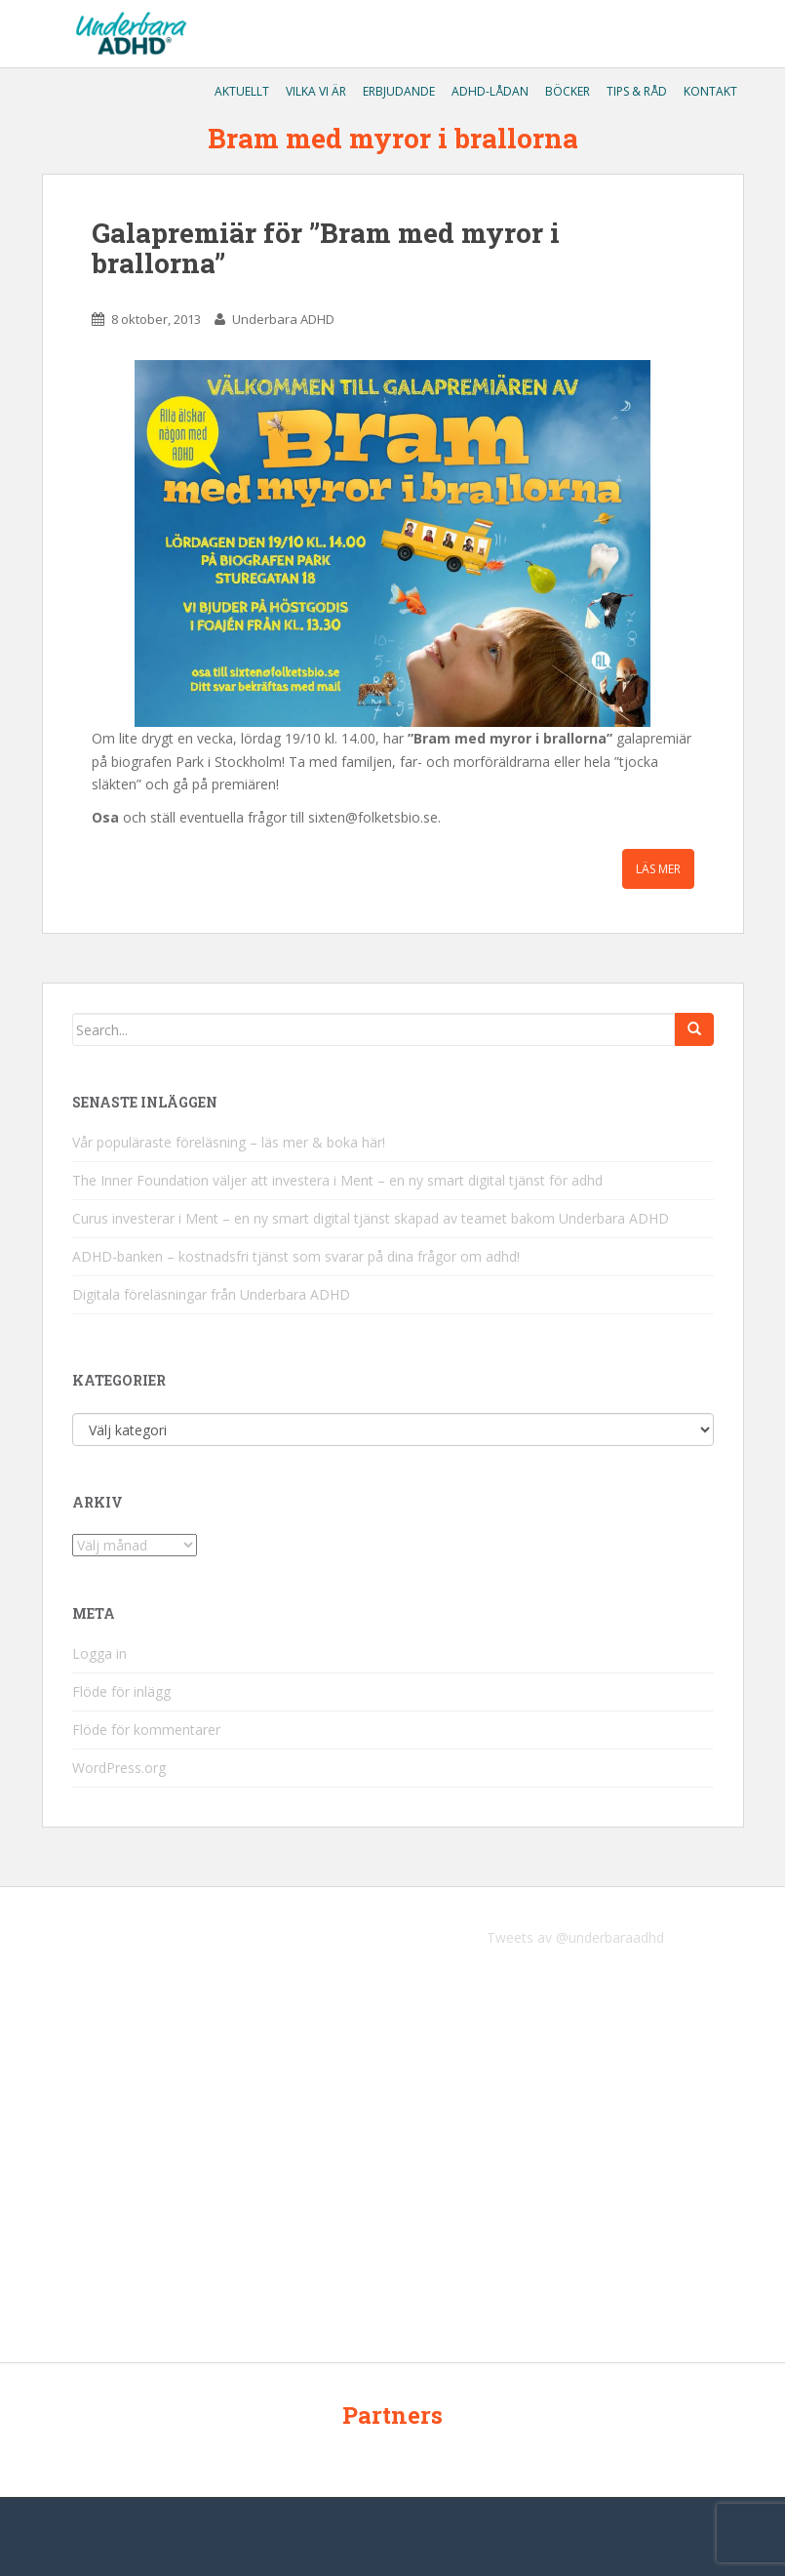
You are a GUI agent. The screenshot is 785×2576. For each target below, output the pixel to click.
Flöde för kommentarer (146, 1729)
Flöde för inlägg (121, 1691)
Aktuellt (240, 91)
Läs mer (658, 869)
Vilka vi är (314, 91)
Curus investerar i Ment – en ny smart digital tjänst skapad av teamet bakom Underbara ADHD (370, 1218)
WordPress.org (119, 1767)
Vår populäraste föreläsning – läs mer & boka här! (228, 1142)
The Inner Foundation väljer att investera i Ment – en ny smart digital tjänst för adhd (337, 1180)
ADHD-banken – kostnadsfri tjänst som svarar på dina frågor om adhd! (296, 1256)
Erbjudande (397, 91)
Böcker (566, 91)
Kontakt (709, 91)
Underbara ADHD (283, 319)
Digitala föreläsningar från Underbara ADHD (211, 1294)
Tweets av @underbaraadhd (575, 1937)
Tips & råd (635, 91)
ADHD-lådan (489, 91)
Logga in (99, 1653)
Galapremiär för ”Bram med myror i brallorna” (326, 248)
